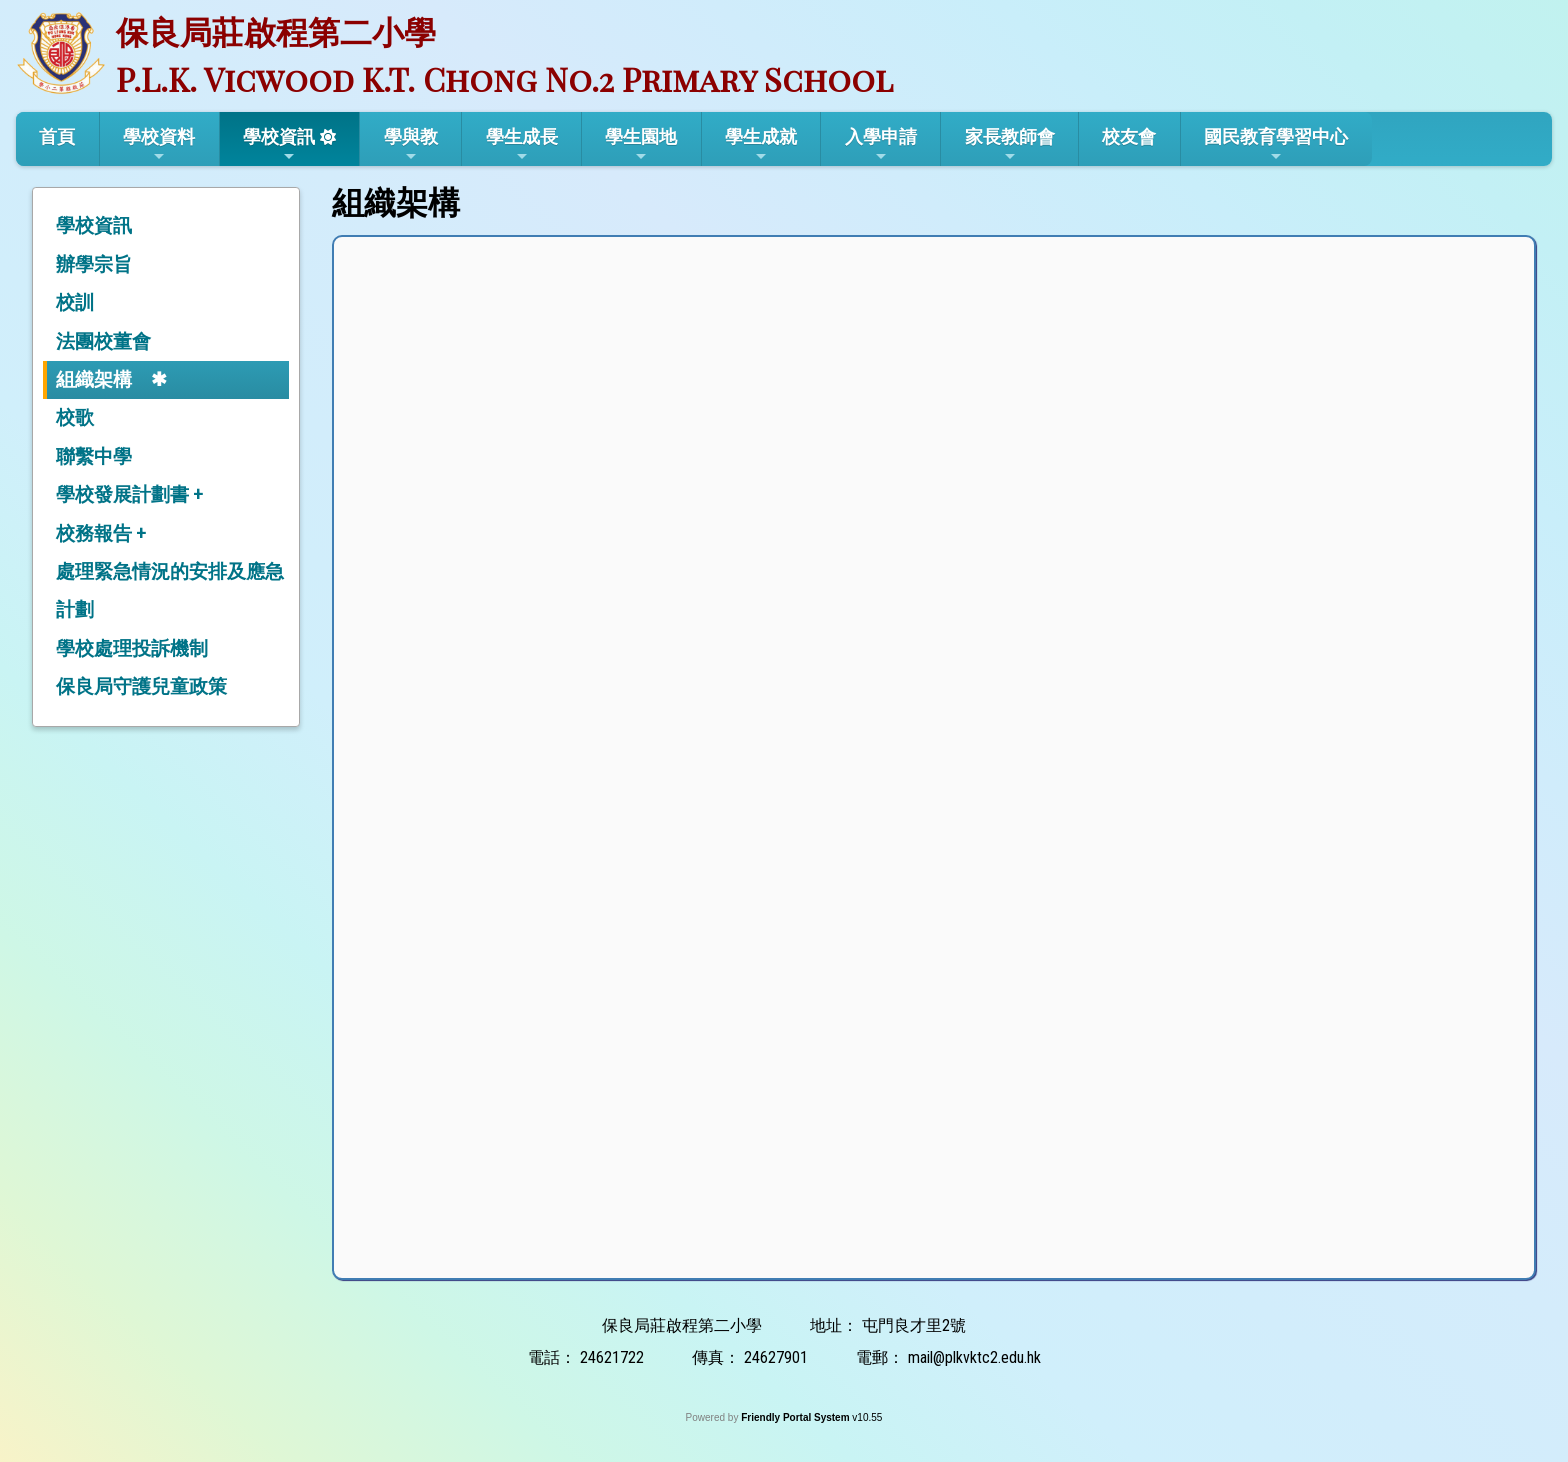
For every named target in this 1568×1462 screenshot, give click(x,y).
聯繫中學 (94, 456)
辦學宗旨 (94, 264)
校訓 (75, 302)
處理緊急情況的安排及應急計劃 (170, 590)
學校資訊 (279, 145)
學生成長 (522, 145)
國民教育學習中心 (1276, 145)
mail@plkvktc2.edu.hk (974, 1357)
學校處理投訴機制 (132, 648)
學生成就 (761, 145)
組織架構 (94, 379)
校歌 (75, 417)
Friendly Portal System (796, 1417)
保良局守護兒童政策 (141, 686)
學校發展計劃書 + (129, 494)
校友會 (1129, 136)
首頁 (57, 136)
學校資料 (159, 145)
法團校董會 (103, 341)
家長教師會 (1010, 145)
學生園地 (641, 145)
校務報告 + (101, 533)
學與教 (411, 145)
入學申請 (881, 145)
